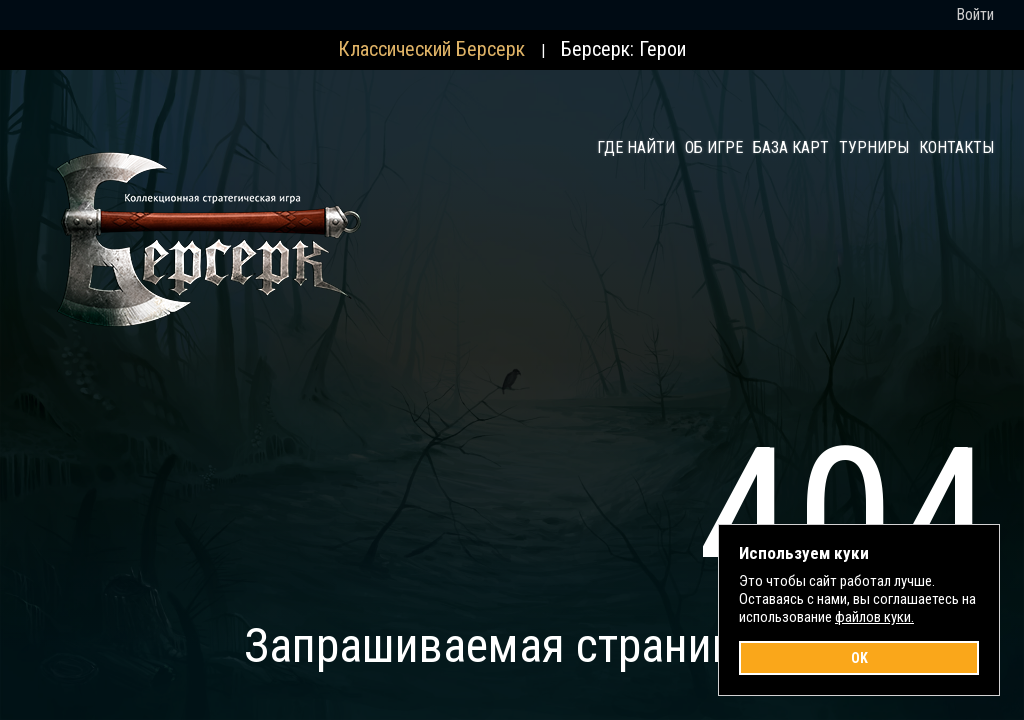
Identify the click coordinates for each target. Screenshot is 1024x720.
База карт (791, 147)
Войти (975, 14)
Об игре (714, 147)
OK (859, 658)
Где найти (636, 147)
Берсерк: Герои (623, 49)
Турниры (874, 147)
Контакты (956, 147)
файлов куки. (874, 617)
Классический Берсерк (431, 49)
